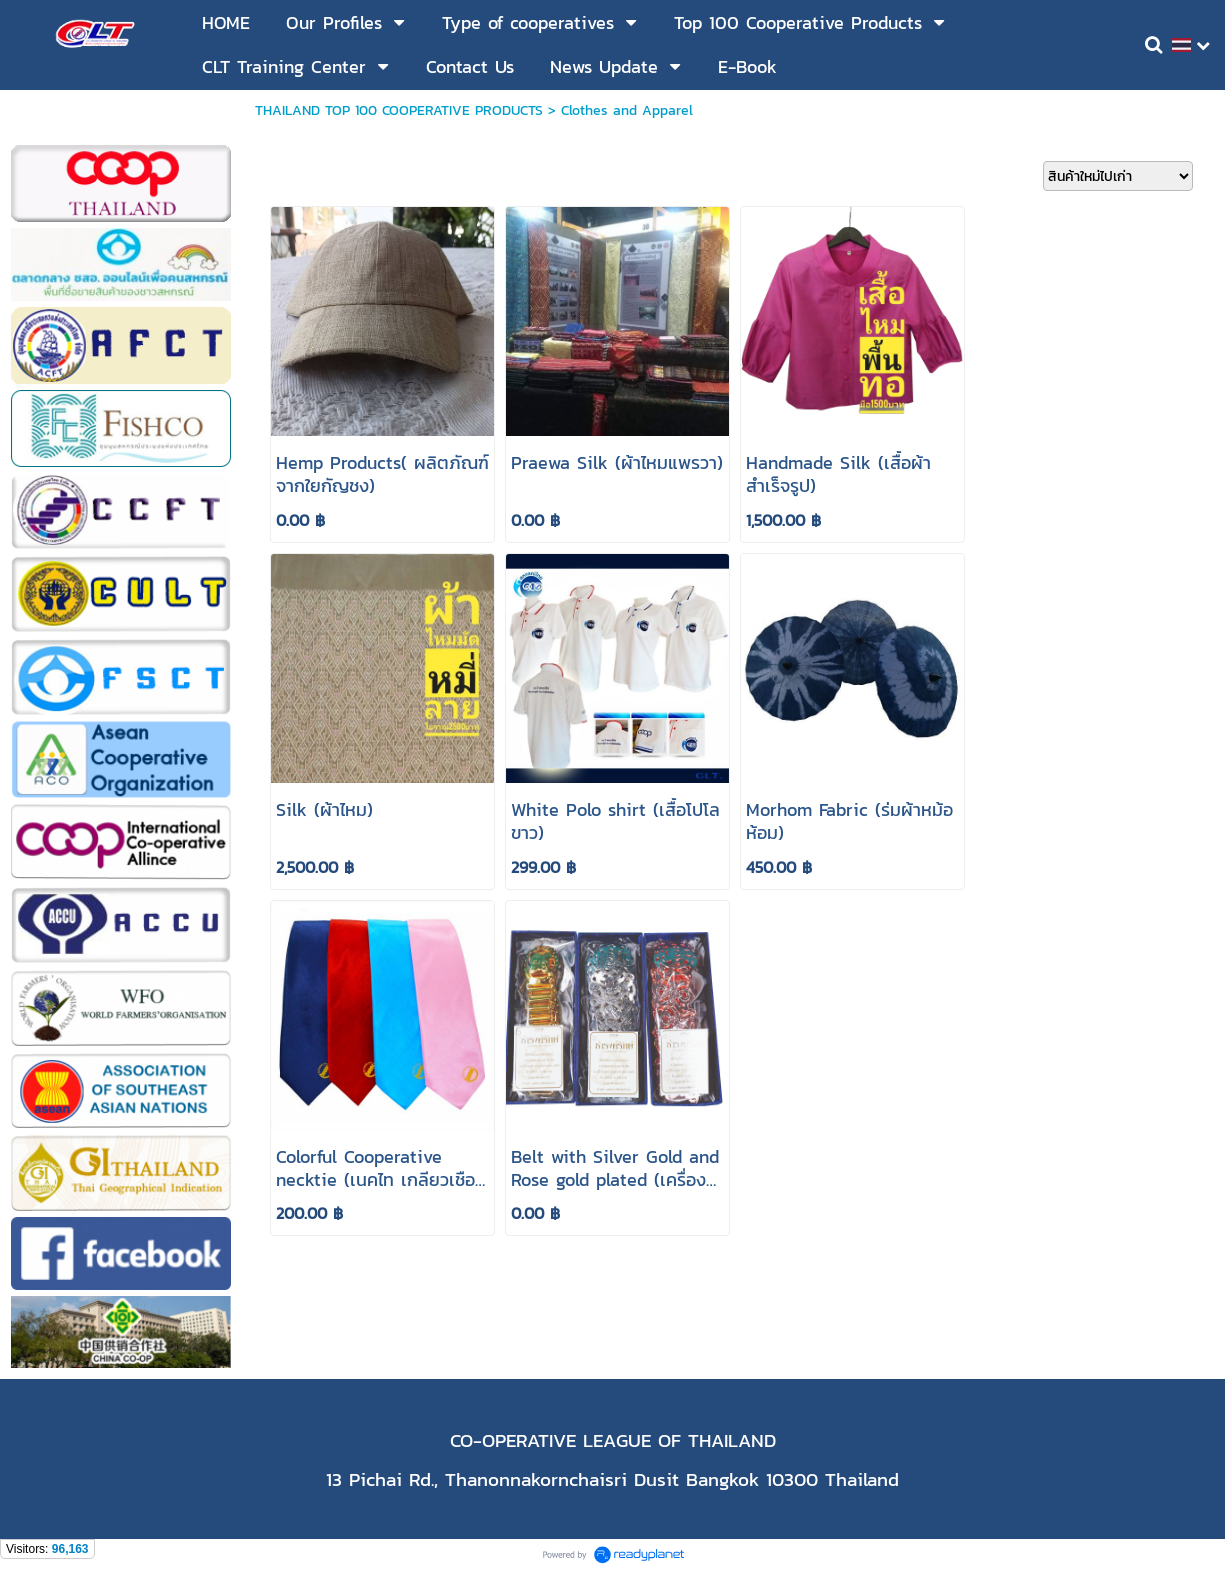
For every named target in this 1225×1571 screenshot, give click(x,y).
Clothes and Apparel (627, 110)
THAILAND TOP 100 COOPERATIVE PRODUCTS (399, 110)
